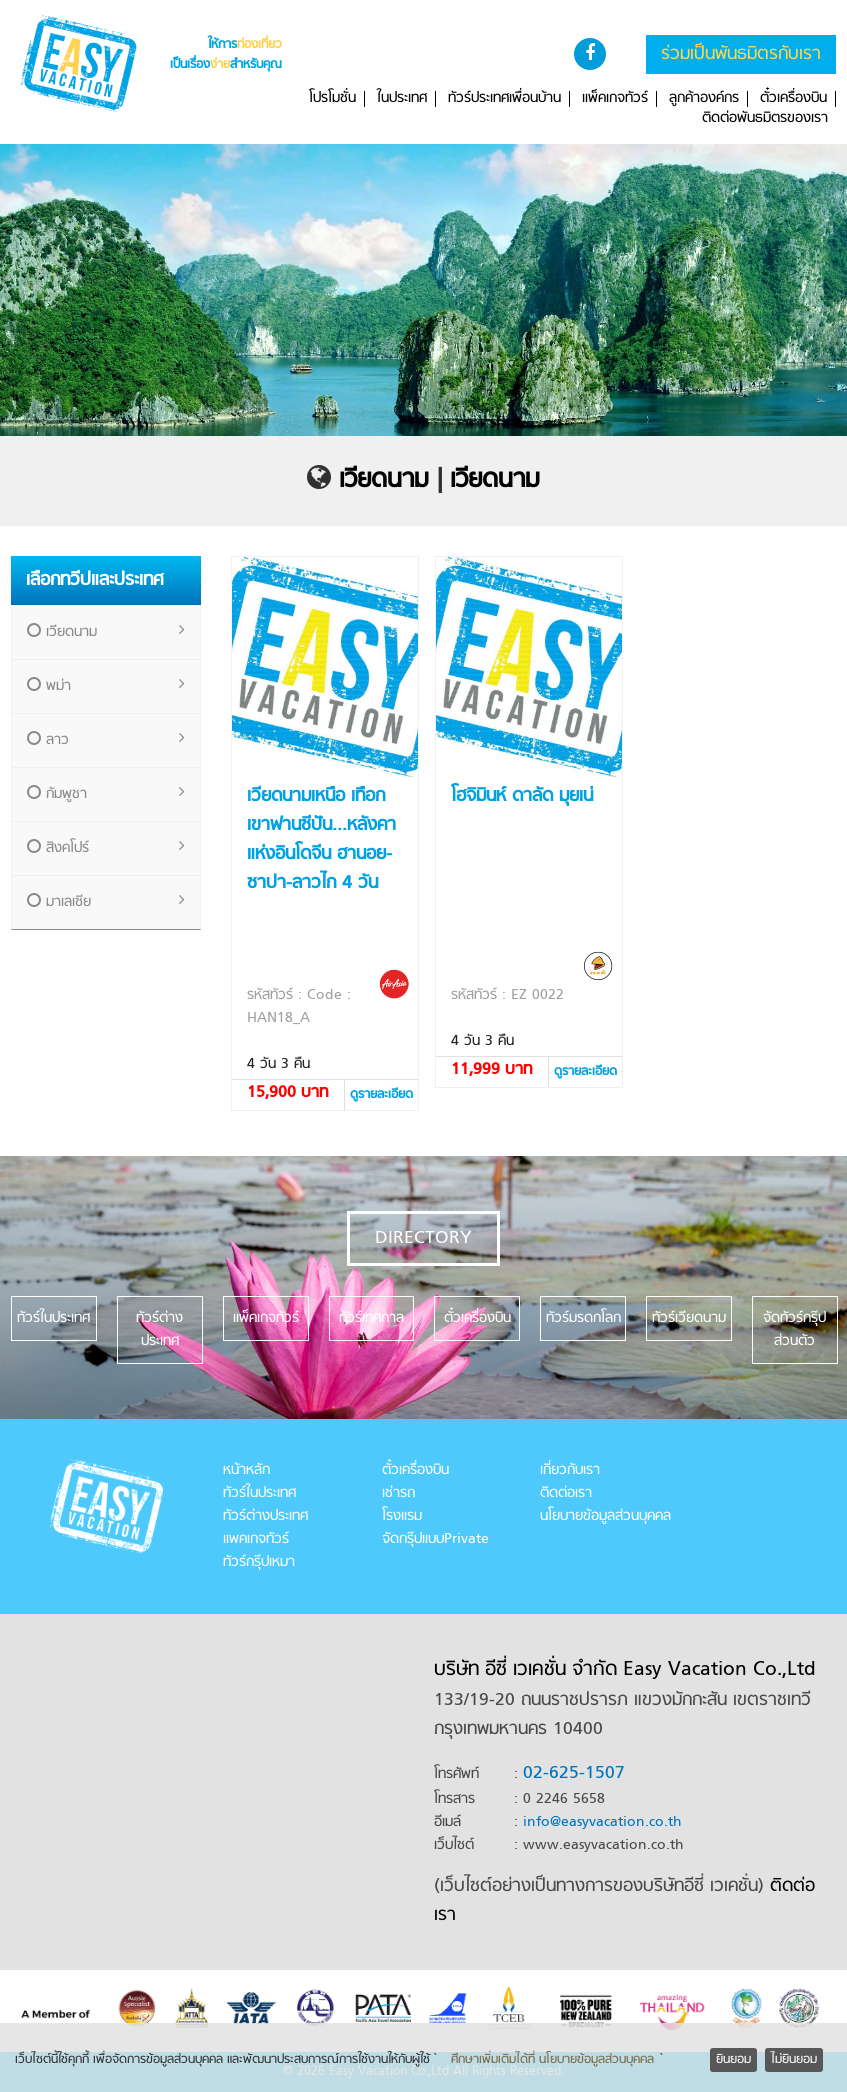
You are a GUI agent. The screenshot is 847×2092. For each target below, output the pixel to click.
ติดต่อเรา (566, 1493)
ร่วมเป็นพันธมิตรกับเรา (741, 54)
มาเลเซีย (106, 902)
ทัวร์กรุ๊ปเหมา (259, 1562)
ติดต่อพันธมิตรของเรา (765, 119)
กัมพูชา (106, 794)
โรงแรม (402, 1516)
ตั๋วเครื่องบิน (793, 99)
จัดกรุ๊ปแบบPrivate (435, 1539)
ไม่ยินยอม (794, 2060)
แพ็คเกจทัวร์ (615, 99)
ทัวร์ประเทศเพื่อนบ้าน (504, 99)
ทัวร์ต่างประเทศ (265, 1516)
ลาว (106, 740)
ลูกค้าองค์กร (704, 99)
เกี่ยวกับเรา (570, 1470)
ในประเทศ (402, 99)
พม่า (106, 686)
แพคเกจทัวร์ (256, 1539)
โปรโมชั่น (332, 99)
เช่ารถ (398, 1493)
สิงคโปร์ (106, 848)
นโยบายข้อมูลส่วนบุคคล (605, 1516)
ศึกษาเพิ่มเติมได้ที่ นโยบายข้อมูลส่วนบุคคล (552, 2060)
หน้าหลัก (246, 1470)
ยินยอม (733, 2060)
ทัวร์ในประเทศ (259, 1493)
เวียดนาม (384, 481)
